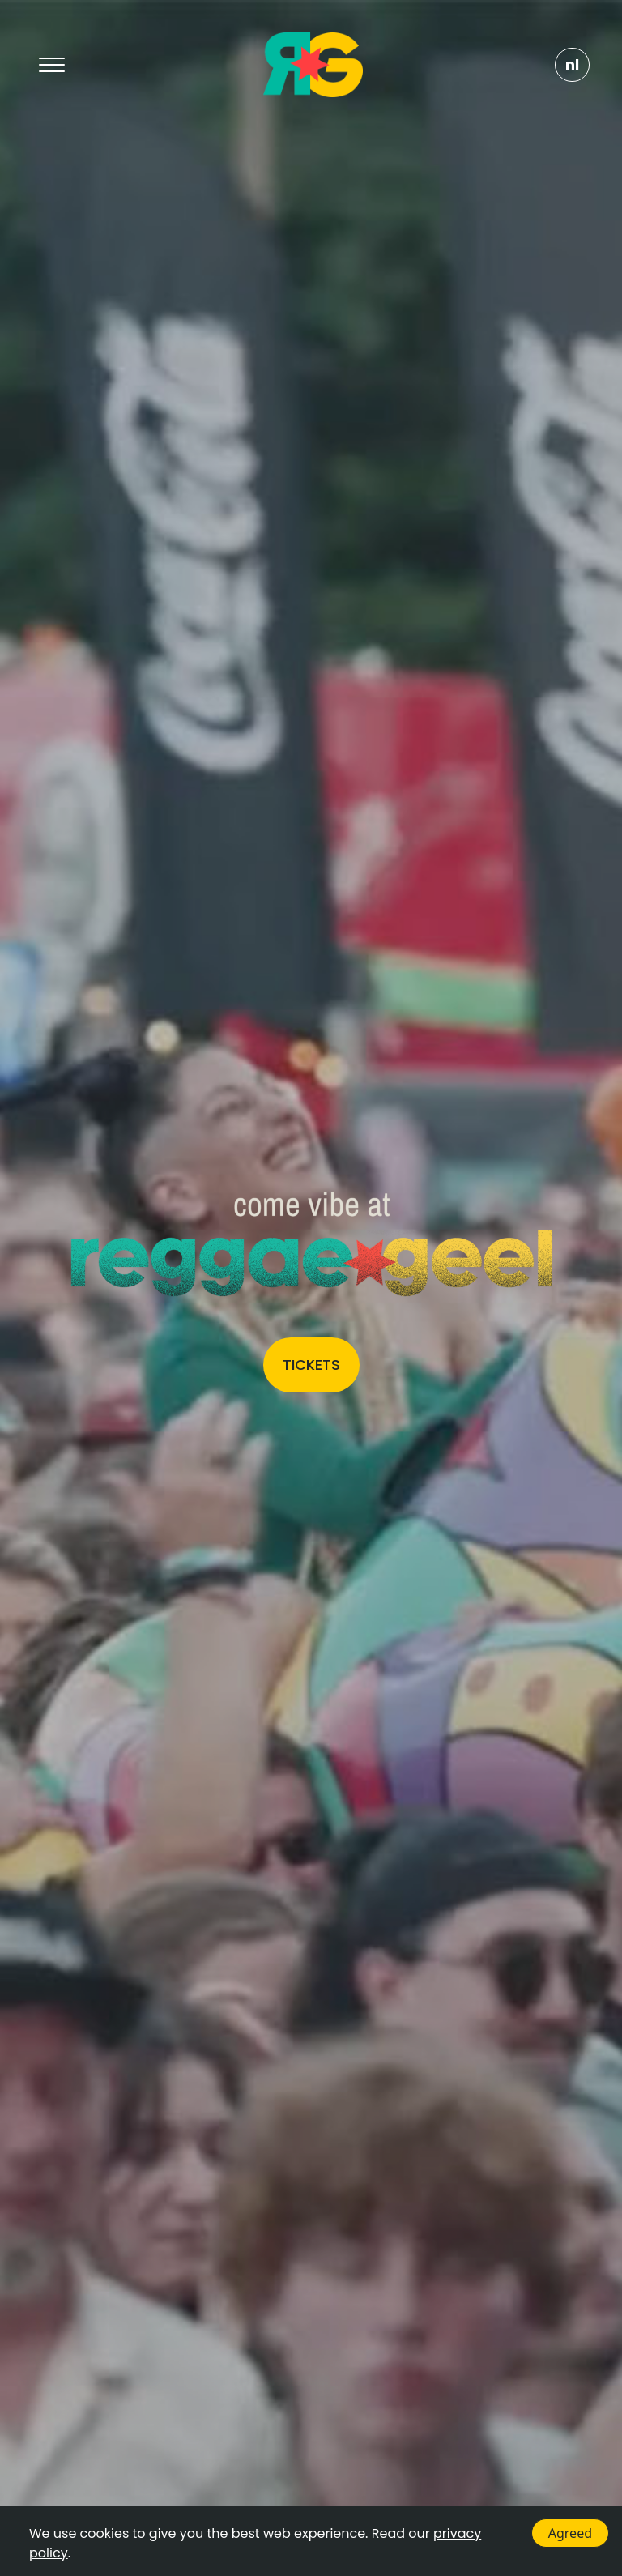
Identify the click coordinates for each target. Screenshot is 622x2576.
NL (572, 64)
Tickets (311, 1364)
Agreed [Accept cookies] (570, 2533)
